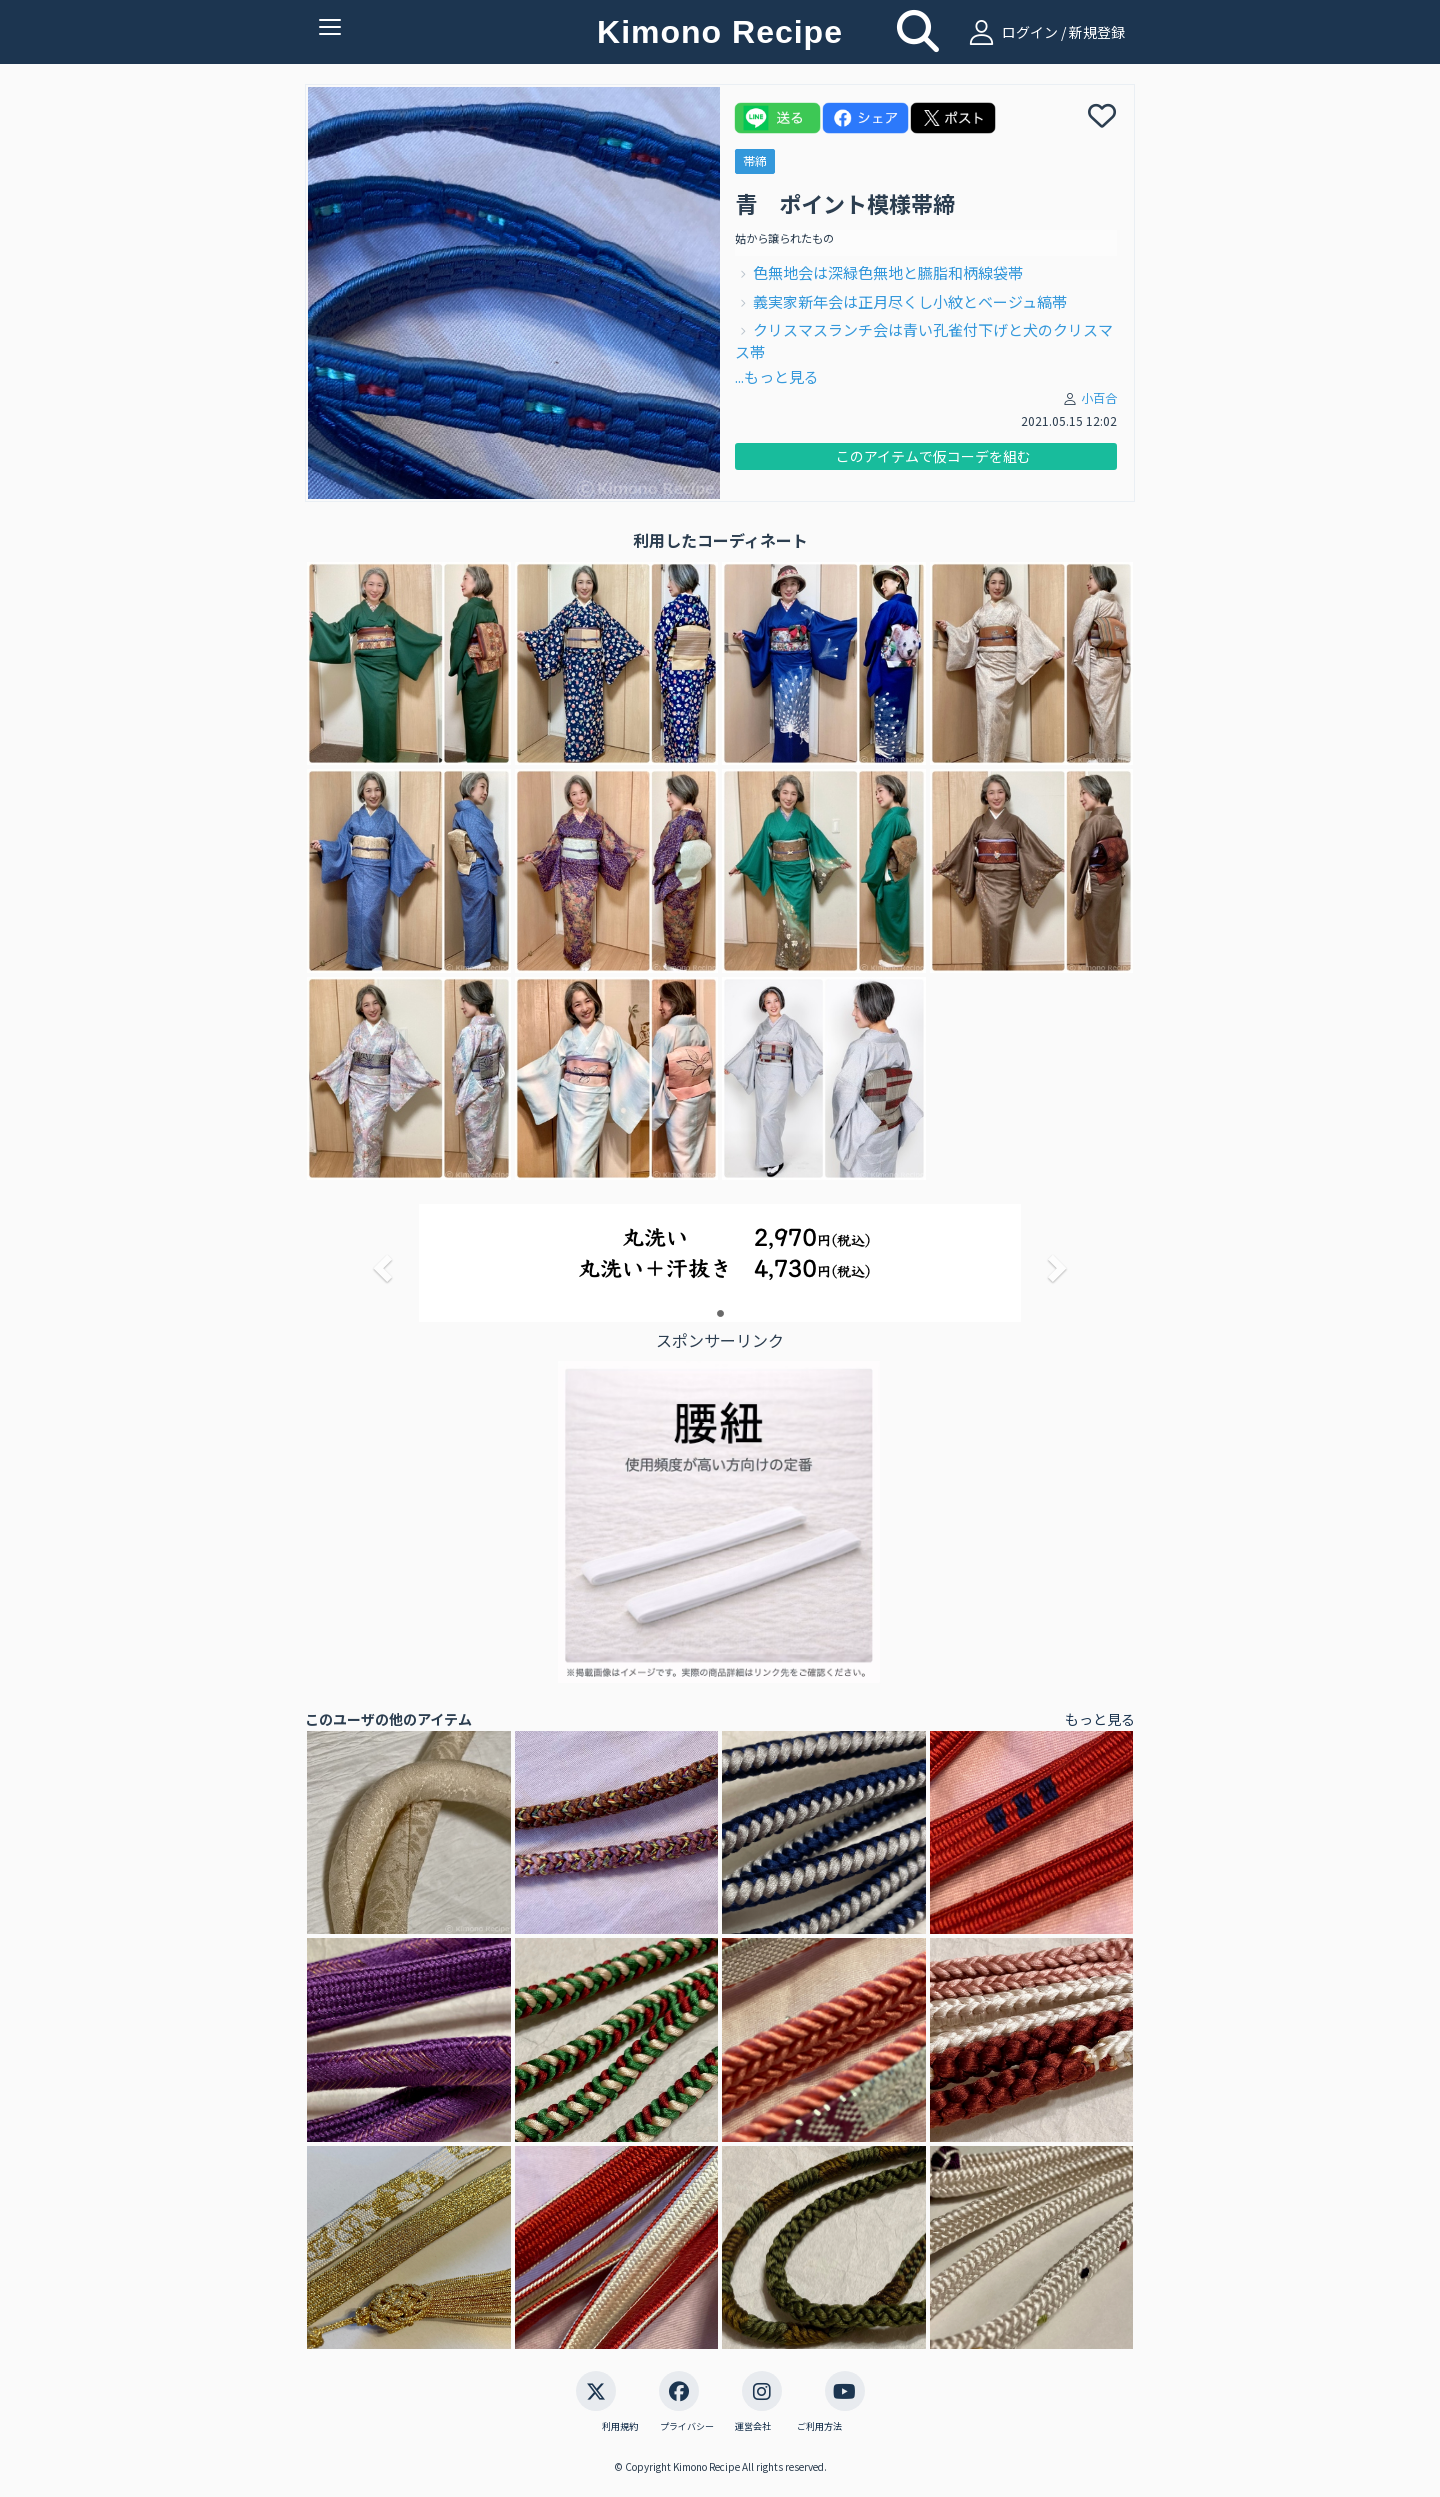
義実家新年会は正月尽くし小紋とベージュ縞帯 (910, 301)
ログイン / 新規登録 (1044, 32)
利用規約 (620, 2427)
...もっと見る (777, 376)
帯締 (755, 160)
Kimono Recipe (720, 32)
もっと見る (1100, 1719)
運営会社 (753, 2427)
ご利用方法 (819, 2427)
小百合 (1099, 397)
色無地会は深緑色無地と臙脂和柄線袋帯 (888, 272)
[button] (380, 1262)
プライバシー (687, 2427)
